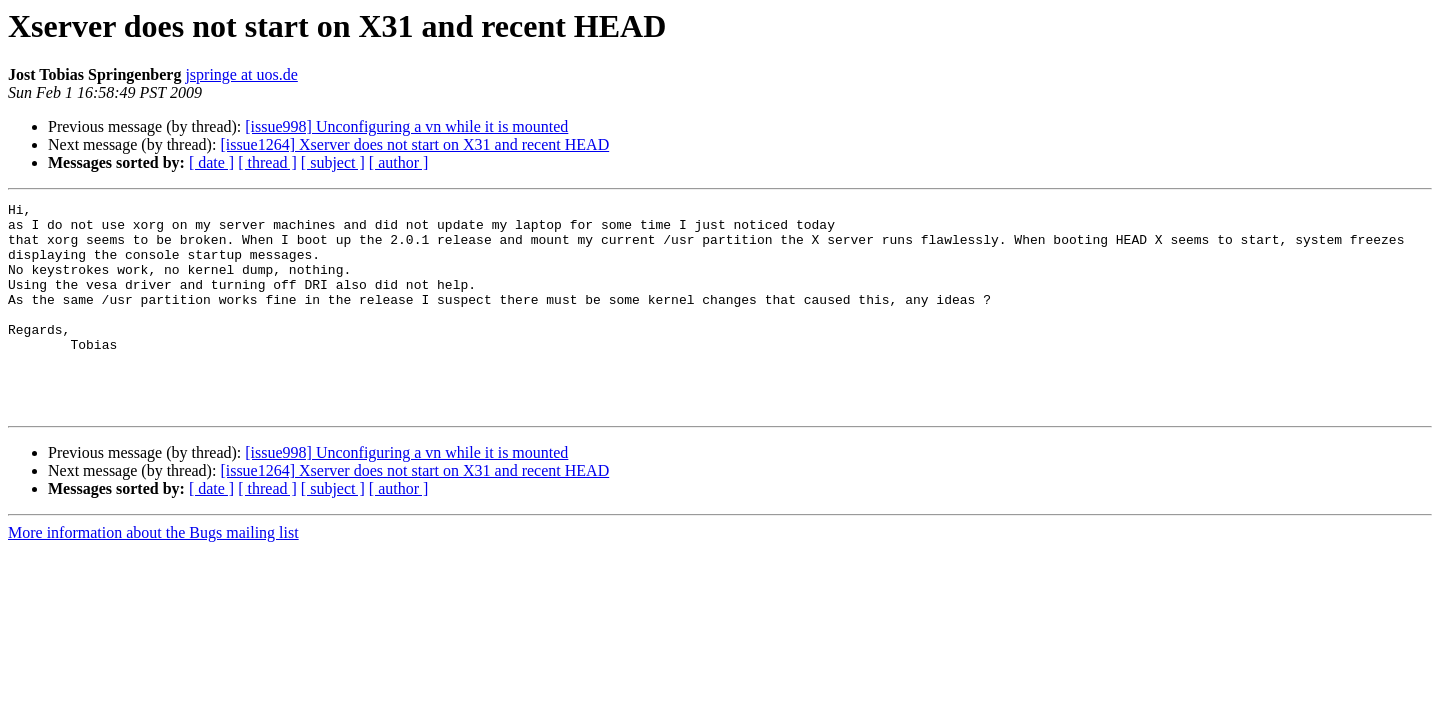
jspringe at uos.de (241, 74)
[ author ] (399, 162)
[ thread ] (267, 162)
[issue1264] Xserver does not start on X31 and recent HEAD (414, 144)
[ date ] (211, 162)
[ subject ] (333, 162)
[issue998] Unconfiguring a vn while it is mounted (406, 126)
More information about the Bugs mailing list (153, 574)
